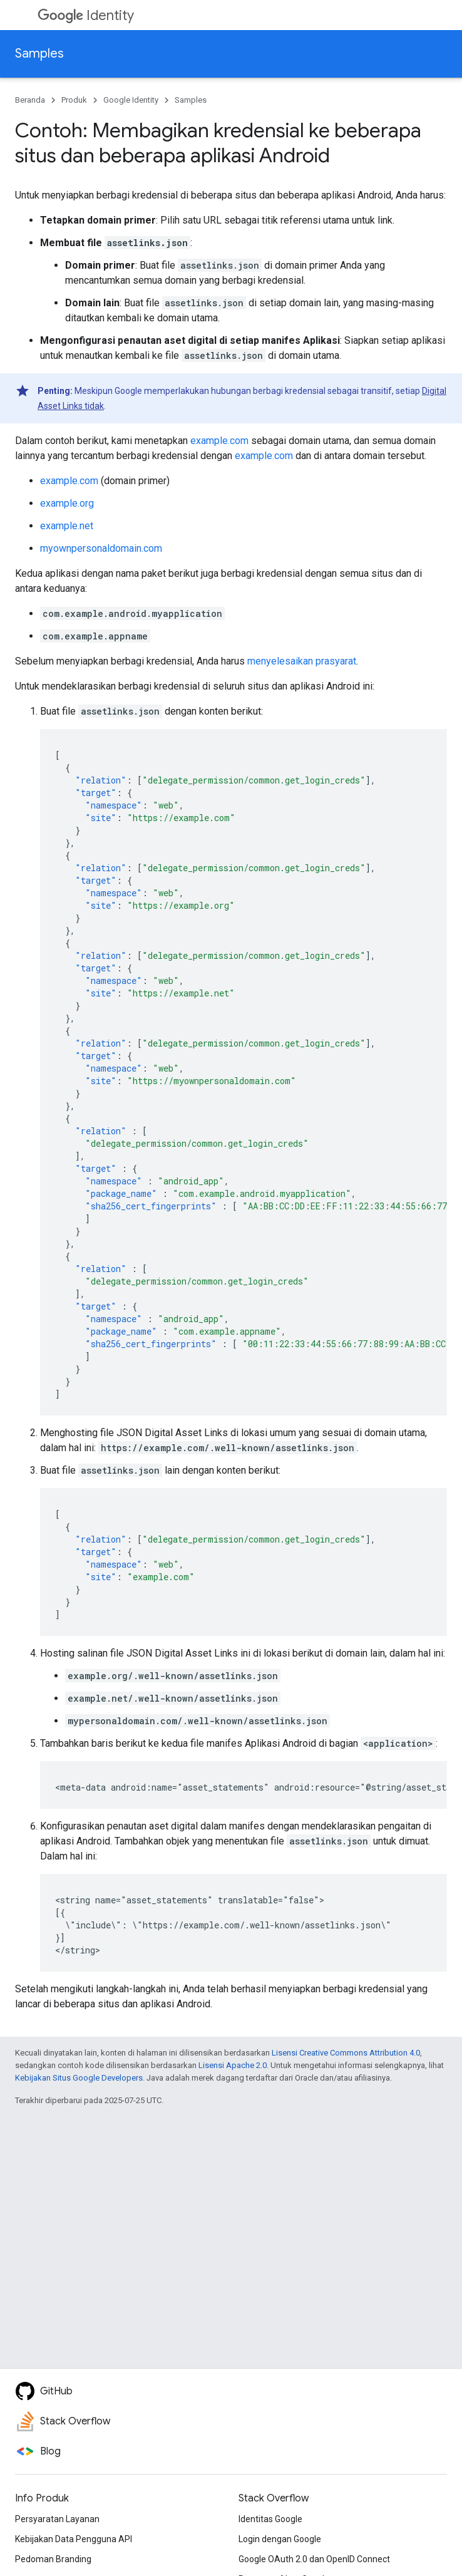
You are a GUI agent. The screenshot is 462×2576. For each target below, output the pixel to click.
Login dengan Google (280, 2539)
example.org (67, 503)
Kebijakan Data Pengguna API (73, 2539)
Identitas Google (270, 2519)
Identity (86, 15)
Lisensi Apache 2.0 (232, 2065)
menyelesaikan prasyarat (301, 661)
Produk (74, 100)
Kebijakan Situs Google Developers (79, 2077)
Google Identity (130, 100)
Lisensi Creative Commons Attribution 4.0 (346, 2052)
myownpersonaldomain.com (101, 548)
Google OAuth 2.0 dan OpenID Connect (314, 2559)
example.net (66, 526)
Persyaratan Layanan (57, 2519)
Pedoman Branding (53, 2559)
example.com (219, 441)
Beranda (30, 100)
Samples (39, 53)
